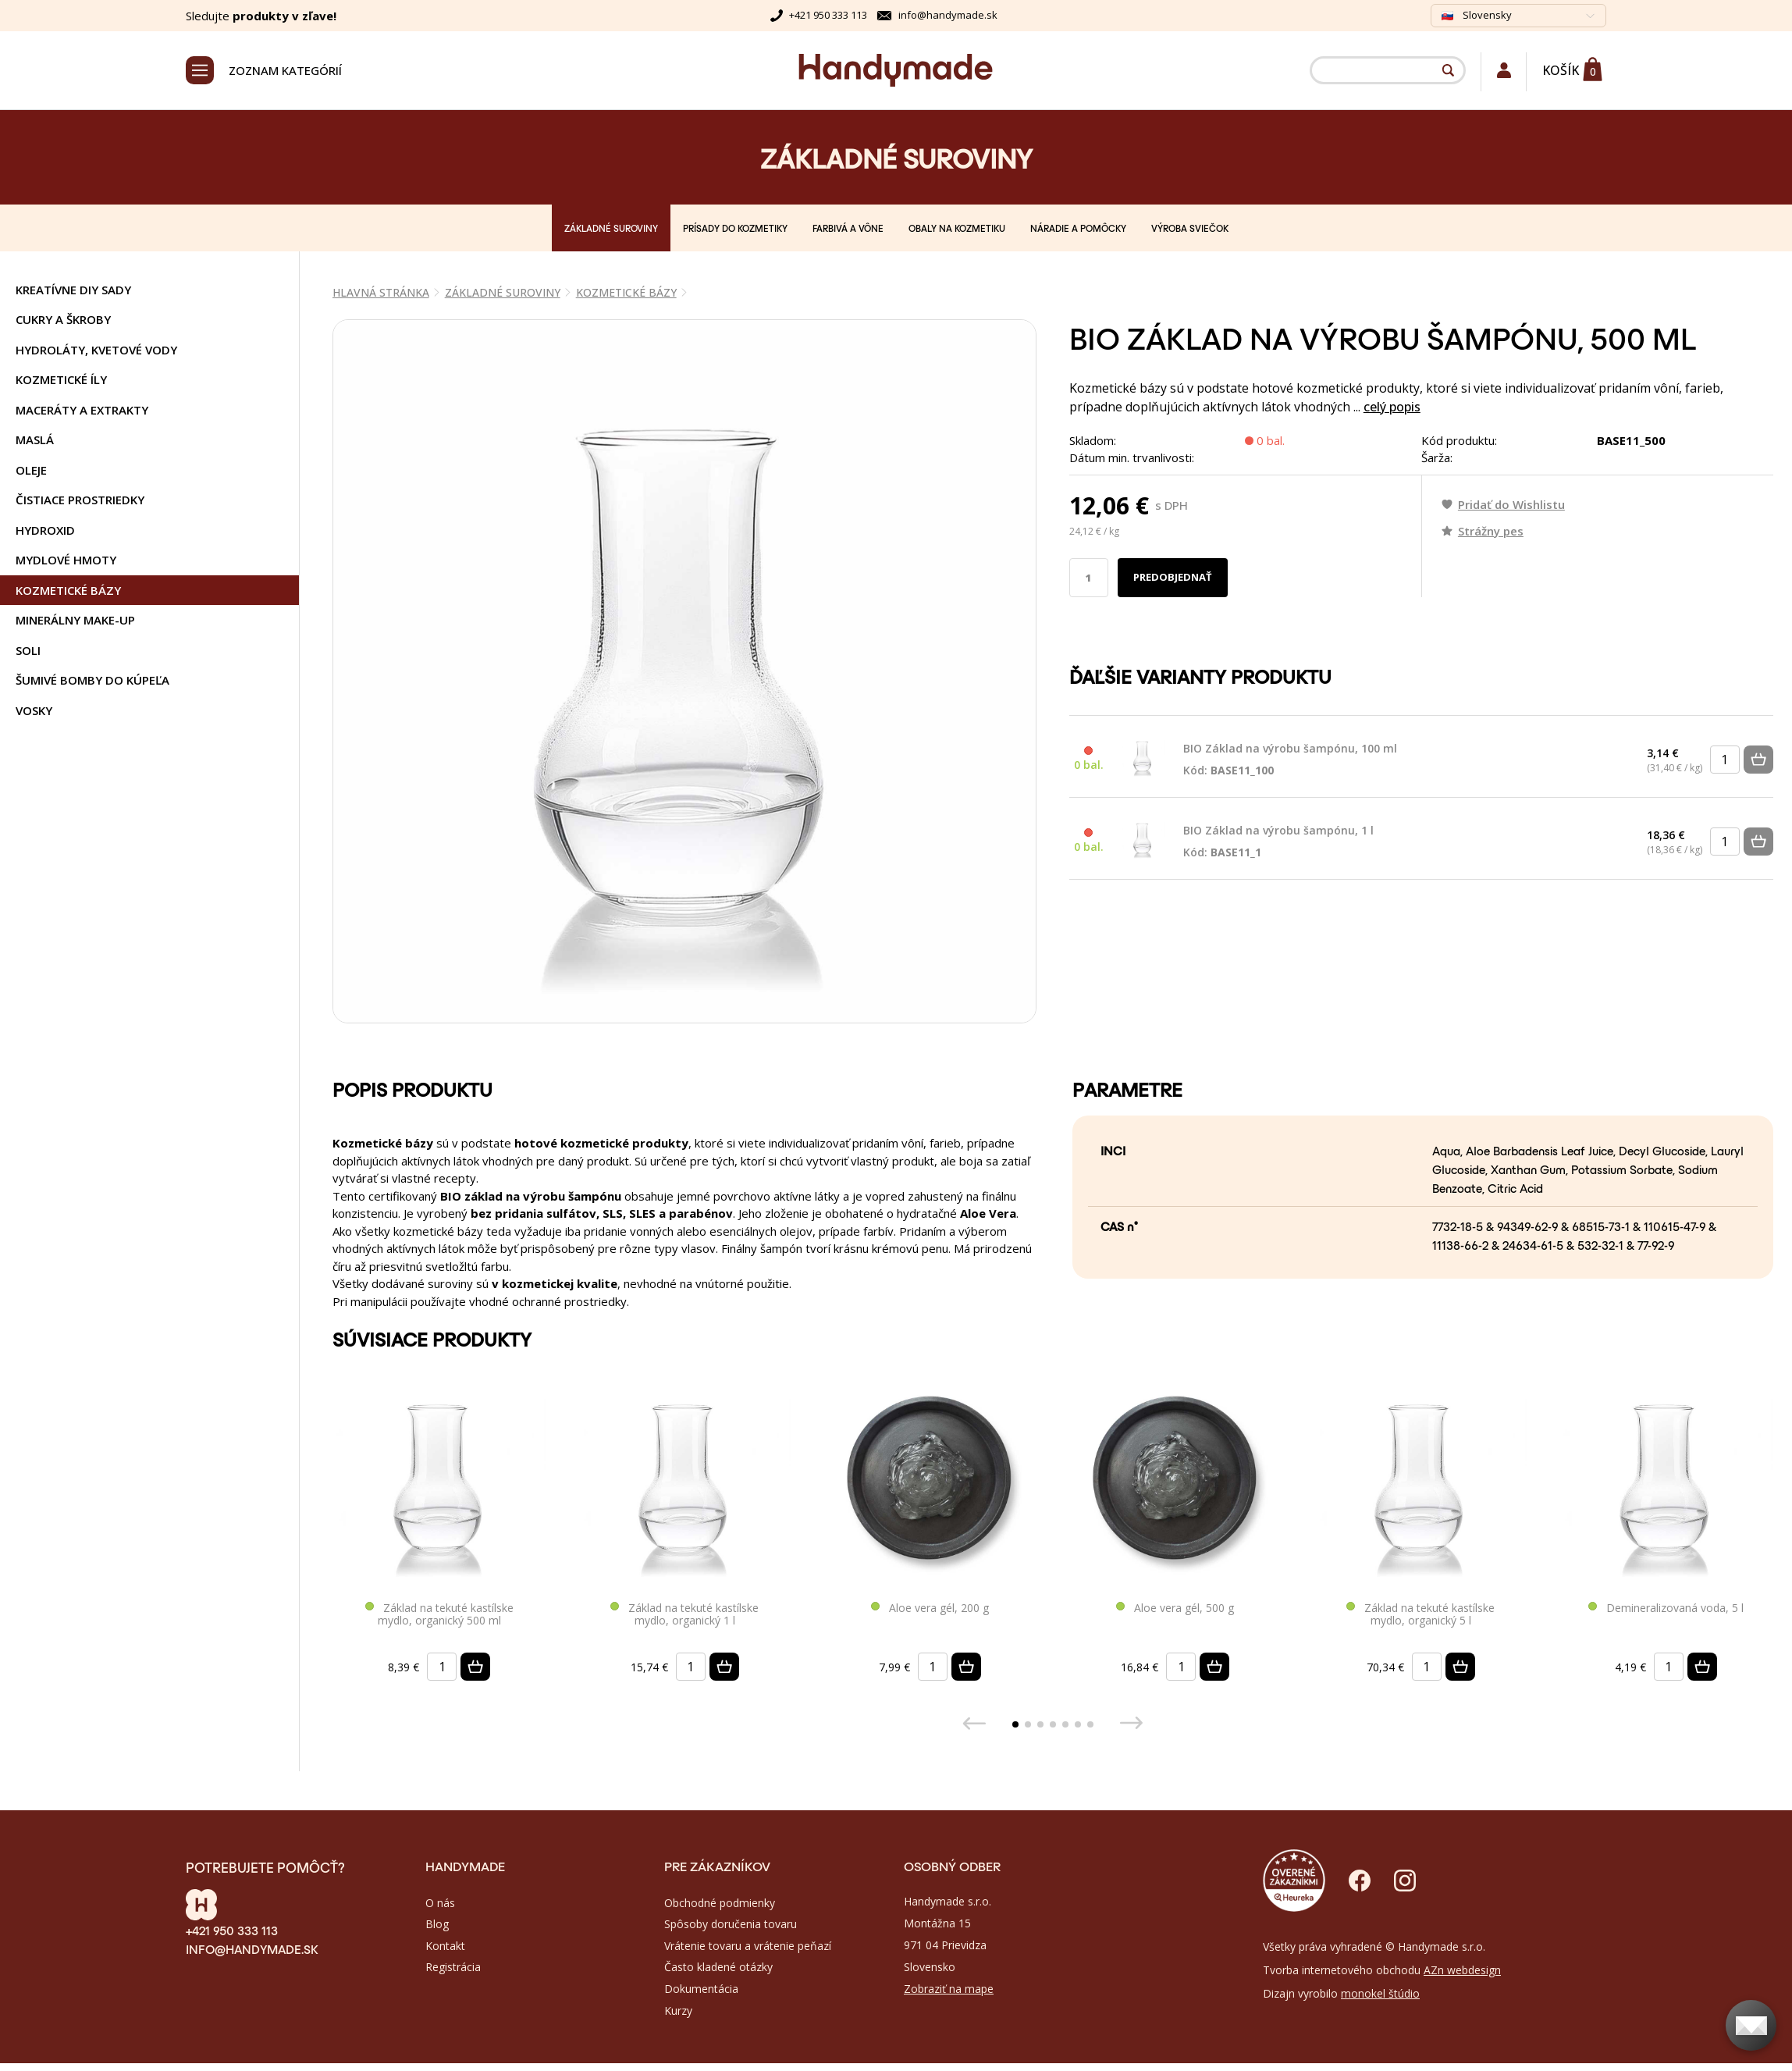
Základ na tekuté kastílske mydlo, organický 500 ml (439, 1615)
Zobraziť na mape (949, 1988)
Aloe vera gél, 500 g (1175, 1608)
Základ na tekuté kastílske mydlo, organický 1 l (684, 1615)
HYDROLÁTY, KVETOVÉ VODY (96, 350)
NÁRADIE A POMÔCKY (1078, 228)
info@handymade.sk (947, 15)
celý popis (1392, 406)
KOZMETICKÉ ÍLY (61, 379)
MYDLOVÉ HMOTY (66, 560)
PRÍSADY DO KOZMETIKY (735, 228)
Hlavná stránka (380, 292)
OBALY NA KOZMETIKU (956, 228)
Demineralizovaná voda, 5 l (1666, 1608)
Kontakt (445, 1945)
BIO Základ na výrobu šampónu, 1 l (1278, 841)
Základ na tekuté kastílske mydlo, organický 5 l (1420, 1615)
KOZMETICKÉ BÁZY (68, 590)
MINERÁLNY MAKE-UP (75, 620)
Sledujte (261, 15)
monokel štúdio (1380, 1993)
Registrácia (453, 1966)
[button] (1015, 1724)
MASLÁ (35, 439)
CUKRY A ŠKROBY (63, 319)
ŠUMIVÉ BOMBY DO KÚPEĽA (92, 680)
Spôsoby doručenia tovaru (730, 1923)
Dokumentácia (701, 1988)
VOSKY (34, 710)
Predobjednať (1172, 577)
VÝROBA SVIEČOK (1189, 228)
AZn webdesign (1462, 1969)
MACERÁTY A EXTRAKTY (82, 410)
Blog (437, 1923)
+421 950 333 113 (828, 15)
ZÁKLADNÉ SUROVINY (611, 228)
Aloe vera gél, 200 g (930, 1608)
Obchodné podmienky (719, 1902)
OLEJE (31, 470)
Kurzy (678, 2010)
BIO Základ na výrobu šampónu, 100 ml (1290, 760)
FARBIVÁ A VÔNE (848, 228)
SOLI (28, 650)
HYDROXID (45, 530)
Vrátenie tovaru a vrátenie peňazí (747, 1945)
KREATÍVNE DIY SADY (73, 289)
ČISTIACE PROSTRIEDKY (80, 499)
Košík (1560, 70)
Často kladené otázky (718, 1966)
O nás (440, 1902)
